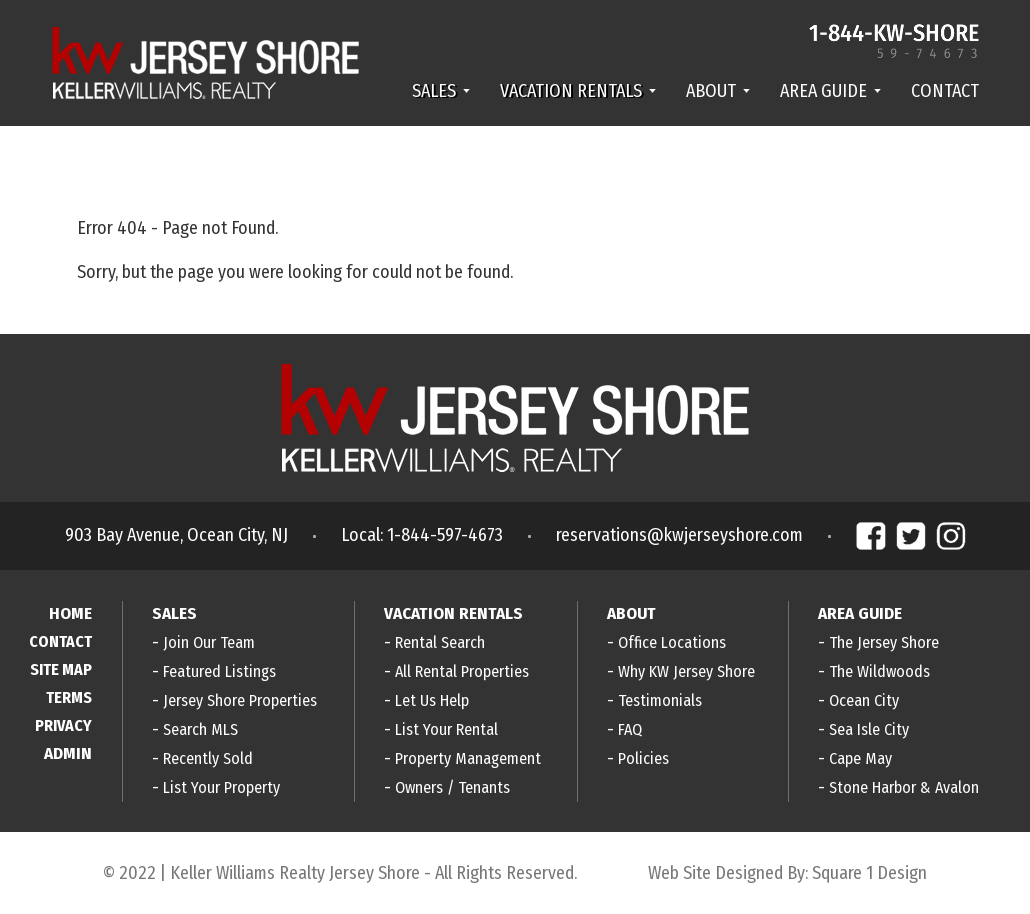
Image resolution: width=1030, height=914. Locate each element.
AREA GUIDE (830, 91)
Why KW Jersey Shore (686, 671)
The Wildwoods (879, 671)
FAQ (630, 729)
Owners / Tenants (452, 787)
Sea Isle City (869, 729)
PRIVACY (63, 725)
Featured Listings (219, 671)
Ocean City (864, 700)
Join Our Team (209, 642)
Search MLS (200, 729)
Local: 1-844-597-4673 (422, 535)
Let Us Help (432, 700)
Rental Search (440, 642)
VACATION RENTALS (578, 91)
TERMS (69, 697)
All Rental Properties (462, 671)
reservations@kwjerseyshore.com (679, 535)
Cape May (860, 758)
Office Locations (672, 642)
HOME (70, 613)
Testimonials (660, 700)
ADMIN (68, 753)
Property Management (468, 758)
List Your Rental (446, 729)
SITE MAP (61, 669)
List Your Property (221, 787)
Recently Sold (208, 758)
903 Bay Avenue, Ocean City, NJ (176, 535)
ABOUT (718, 91)
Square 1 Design (869, 873)
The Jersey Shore (884, 642)
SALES (441, 91)
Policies (643, 758)
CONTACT (945, 91)
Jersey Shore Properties (240, 700)
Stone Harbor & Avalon (904, 787)
